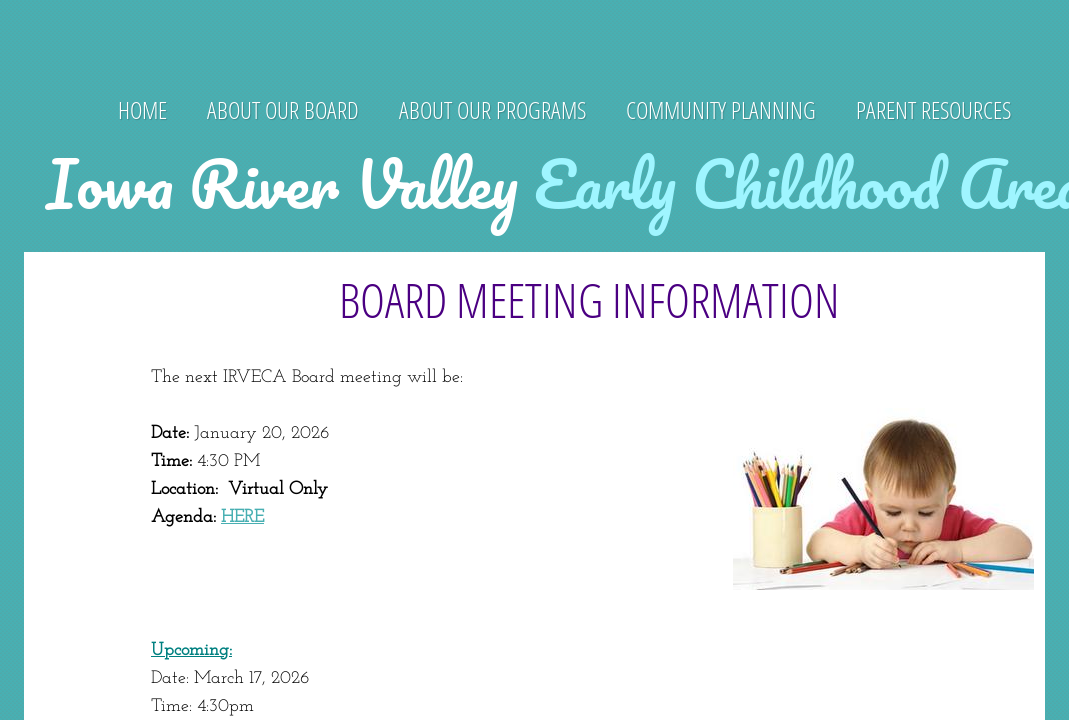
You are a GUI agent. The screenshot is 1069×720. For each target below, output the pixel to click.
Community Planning (721, 109)
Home (142, 109)
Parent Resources (933, 109)
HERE (242, 517)
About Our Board (283, 109)
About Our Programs (492, 109)
